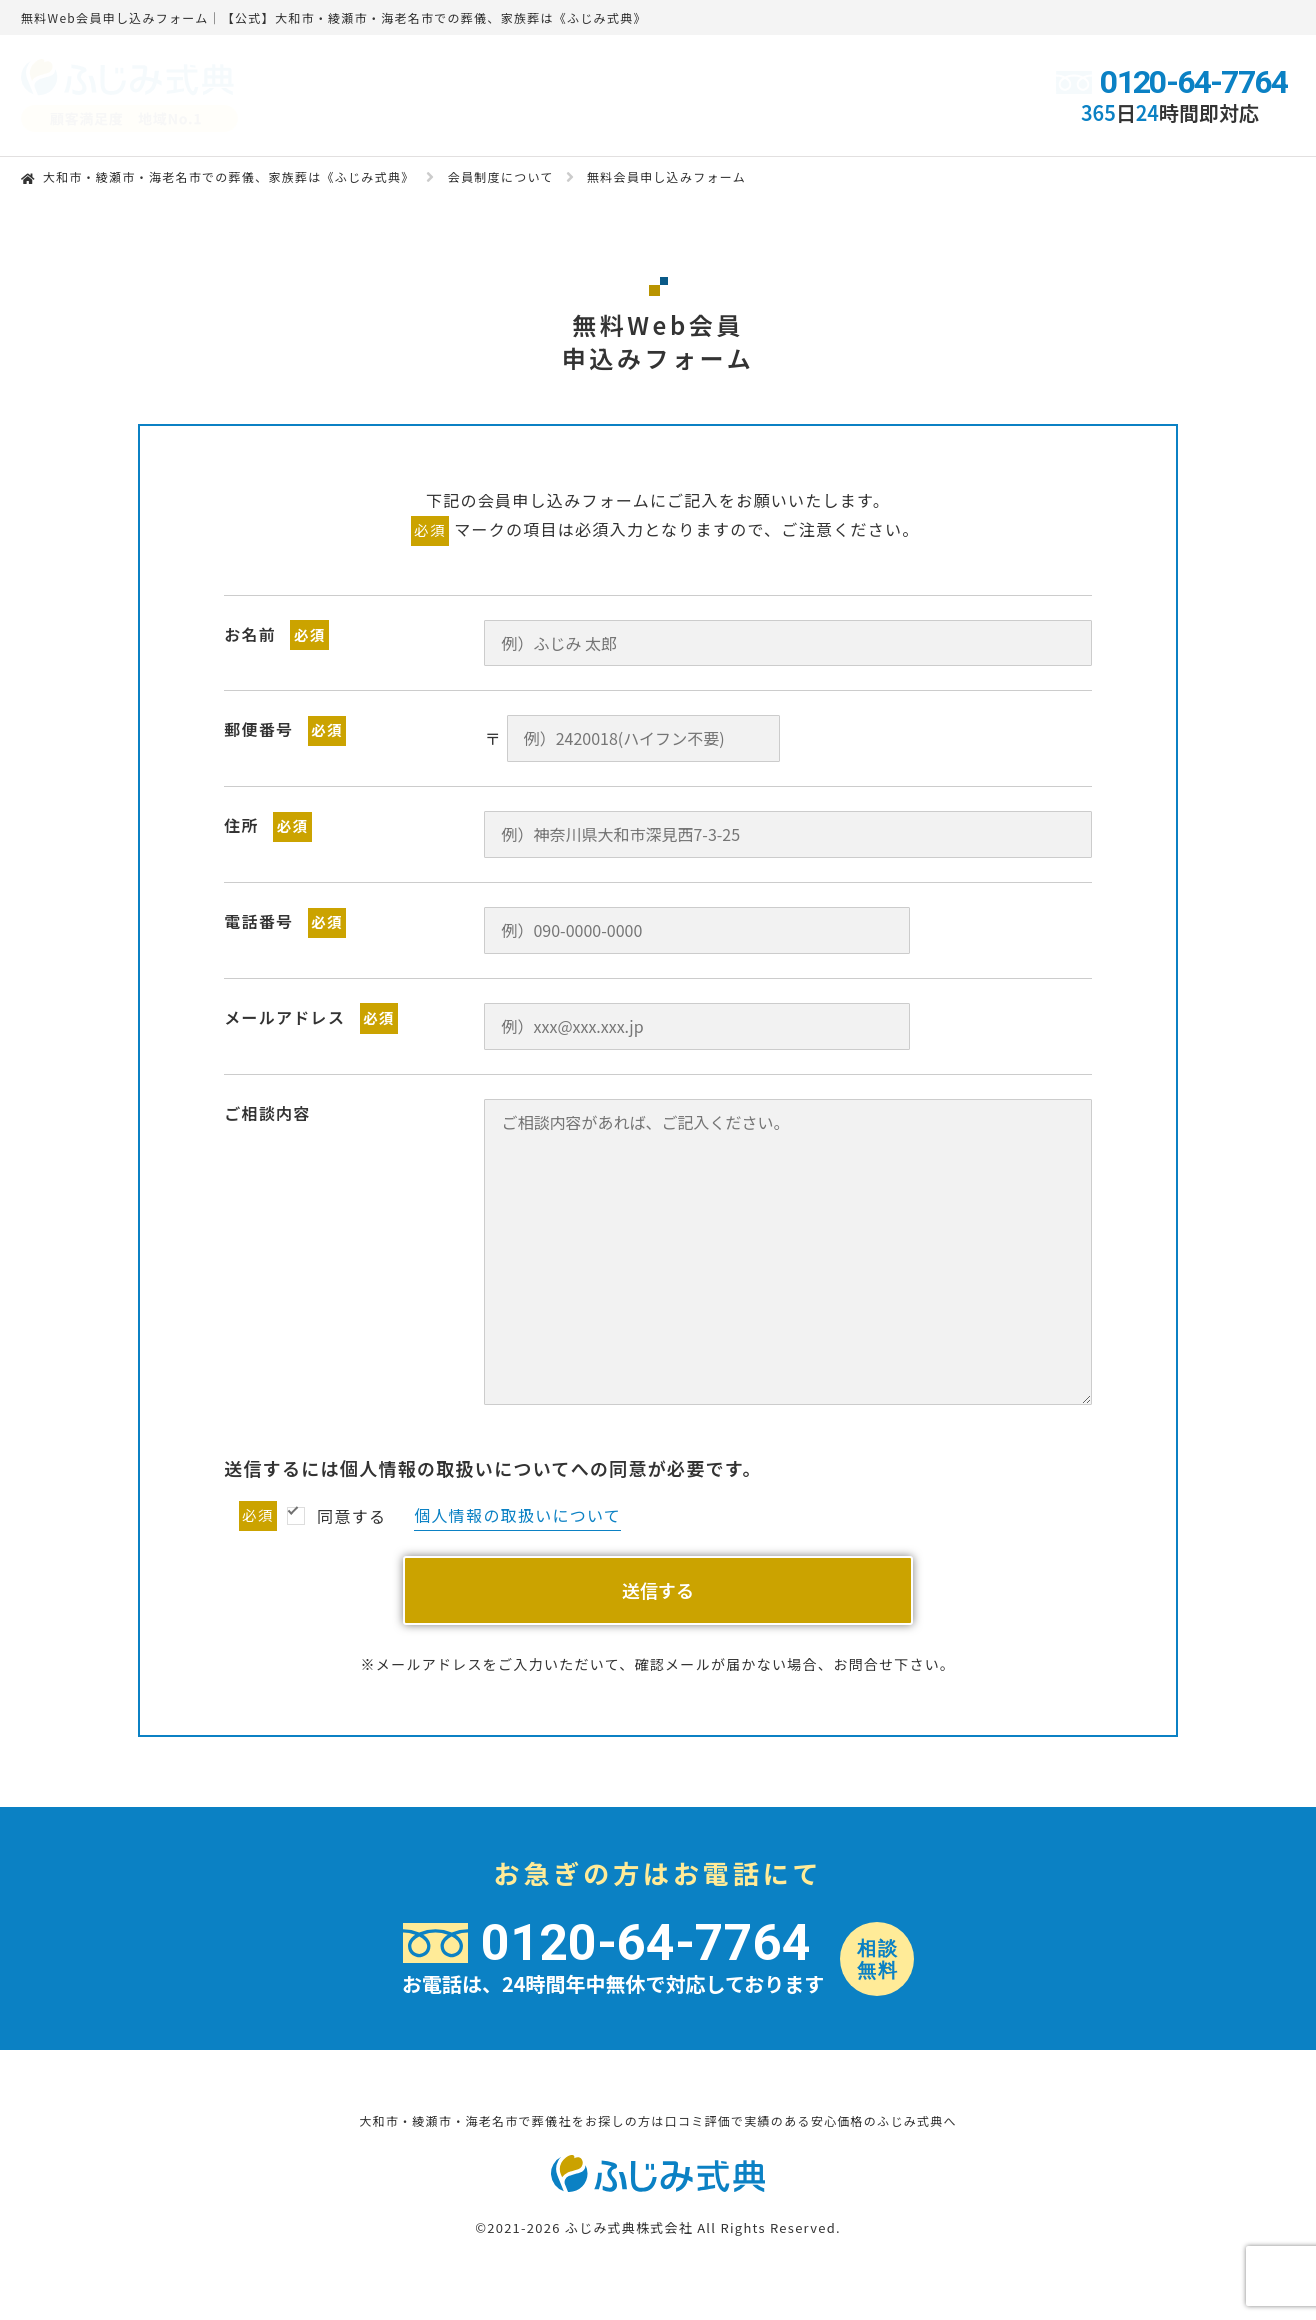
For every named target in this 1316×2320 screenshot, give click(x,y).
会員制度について (501, 176)
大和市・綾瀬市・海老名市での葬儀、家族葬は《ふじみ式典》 (229, 176)
